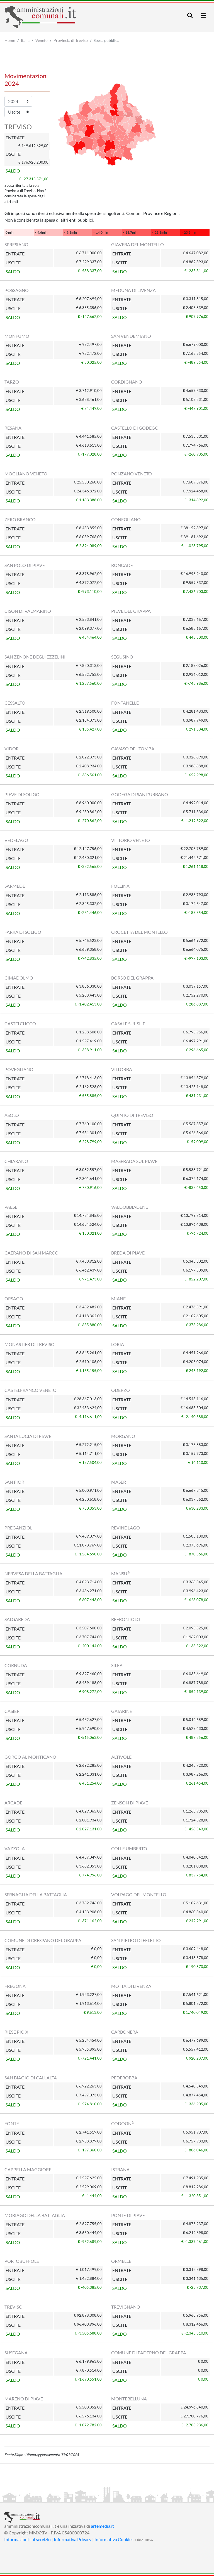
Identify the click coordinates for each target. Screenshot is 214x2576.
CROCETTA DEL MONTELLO (139, 932)
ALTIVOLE (121, 1756)
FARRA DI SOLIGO (22, 932)
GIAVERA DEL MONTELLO (137, 244)
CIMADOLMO (18, 977)
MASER (118, 1482)
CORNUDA (15, 1665)
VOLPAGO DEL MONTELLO (138, 1894)
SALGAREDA (17, 1619)
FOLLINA (120, 886)
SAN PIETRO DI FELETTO (136, 1940)
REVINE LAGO (125, 1527)
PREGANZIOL (18, 1527)
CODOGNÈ (122, 2123)
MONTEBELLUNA (129, 2398)
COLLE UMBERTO (129, 1848)
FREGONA (15, 1986)
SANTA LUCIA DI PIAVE (27, 1436)
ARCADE (13, 1802)
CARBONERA (124, 2031)
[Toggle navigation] (190, 15)
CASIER (12, 1711)
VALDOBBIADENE (129, 1207)
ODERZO (120, 1390)
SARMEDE (14, 886)
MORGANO (123, 1436)
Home (9, 40)
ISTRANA (120, 2169)
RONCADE (122, 565)
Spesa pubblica (106, 40)
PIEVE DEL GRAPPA (131, 611)
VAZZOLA (14, 1848)
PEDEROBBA (124, 2077)
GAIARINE (121, 1711)
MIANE (118, 1298)
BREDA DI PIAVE (128, 1252)
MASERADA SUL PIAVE (134, 1161)
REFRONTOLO (125, 1619)
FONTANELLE (125, 702)
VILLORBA (121, 1069)
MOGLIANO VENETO (25, 473)
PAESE (10, 1207)
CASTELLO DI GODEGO (135, 427)
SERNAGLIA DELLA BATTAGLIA (35, 1894)
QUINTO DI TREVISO (132, 1115)
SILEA (117, 1665)
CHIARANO (16, 1161)
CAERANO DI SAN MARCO (31, 1252)
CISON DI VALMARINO (27, 611)
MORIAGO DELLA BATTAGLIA (34, 2215)
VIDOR (11, 748)
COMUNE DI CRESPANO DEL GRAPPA (42, 1940)
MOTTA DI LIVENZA (131, 1986)
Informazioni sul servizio (27, 2539)
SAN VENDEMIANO (131, 336)
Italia (25, 40)
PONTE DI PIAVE (128, 2215)
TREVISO (13, 2306)
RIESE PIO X (16, 2031)
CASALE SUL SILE (128, 1023)
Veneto (41, 40)
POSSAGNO (16, 290)
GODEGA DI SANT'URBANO (139, 794)
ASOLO (11, 1115)
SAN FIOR (14, 1482)
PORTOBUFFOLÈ (21, 2261)
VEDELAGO (16, 840)
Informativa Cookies (113, 2539)
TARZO (11, 381)
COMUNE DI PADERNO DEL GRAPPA (148, 2352)
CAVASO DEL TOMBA (132, 748)
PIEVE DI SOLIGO (22, 794)
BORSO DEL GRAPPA (132, 977)
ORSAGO (13, 1298)
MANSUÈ (120, 1573)
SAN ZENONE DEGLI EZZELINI (34, 656)
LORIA (117, 1344)
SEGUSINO (122, 656)
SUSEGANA (16, 2352)
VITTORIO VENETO (130, 840)
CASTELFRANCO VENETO (30, 1390)
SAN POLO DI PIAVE (24, 565)
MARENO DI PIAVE (23, 2398)
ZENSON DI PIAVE (129, 1802)
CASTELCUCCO (20, 1023)
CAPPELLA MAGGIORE (27, 2169)
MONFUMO (16, 336)
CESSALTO (14, 702)
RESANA (12, 427)
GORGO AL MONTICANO (30, 1756)
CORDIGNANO (126, 381)
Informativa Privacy (72, 2539)
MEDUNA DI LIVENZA (133, 290)
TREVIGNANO (125, 2306)
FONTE (11, 2123)
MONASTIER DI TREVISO (29, 1344)
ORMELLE (121, 2261)
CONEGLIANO (126, 519)
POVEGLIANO (18, 1069)
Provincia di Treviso (71, 40)
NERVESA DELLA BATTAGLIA (33, 1573)
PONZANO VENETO (131, 473)
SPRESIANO (16, 244)
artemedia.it (102, 2526)
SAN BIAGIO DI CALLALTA (30, 2077)
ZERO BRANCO (20, 519)
